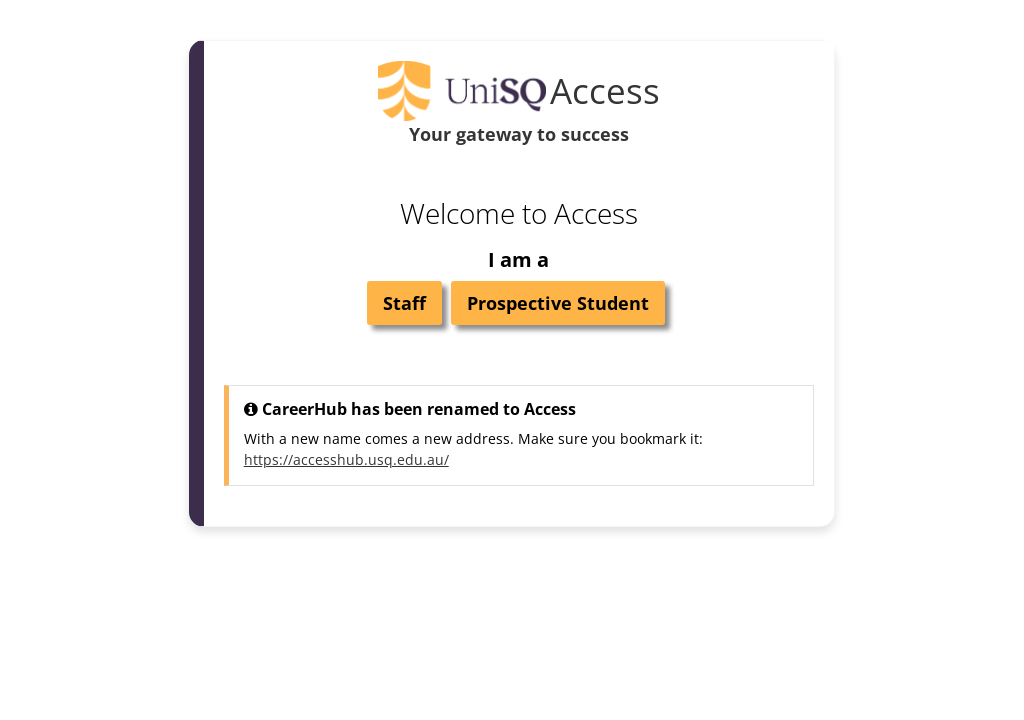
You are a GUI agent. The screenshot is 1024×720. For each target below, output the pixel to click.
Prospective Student (558, 303)
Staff (404, 303)
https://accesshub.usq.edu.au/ (346, 459)
